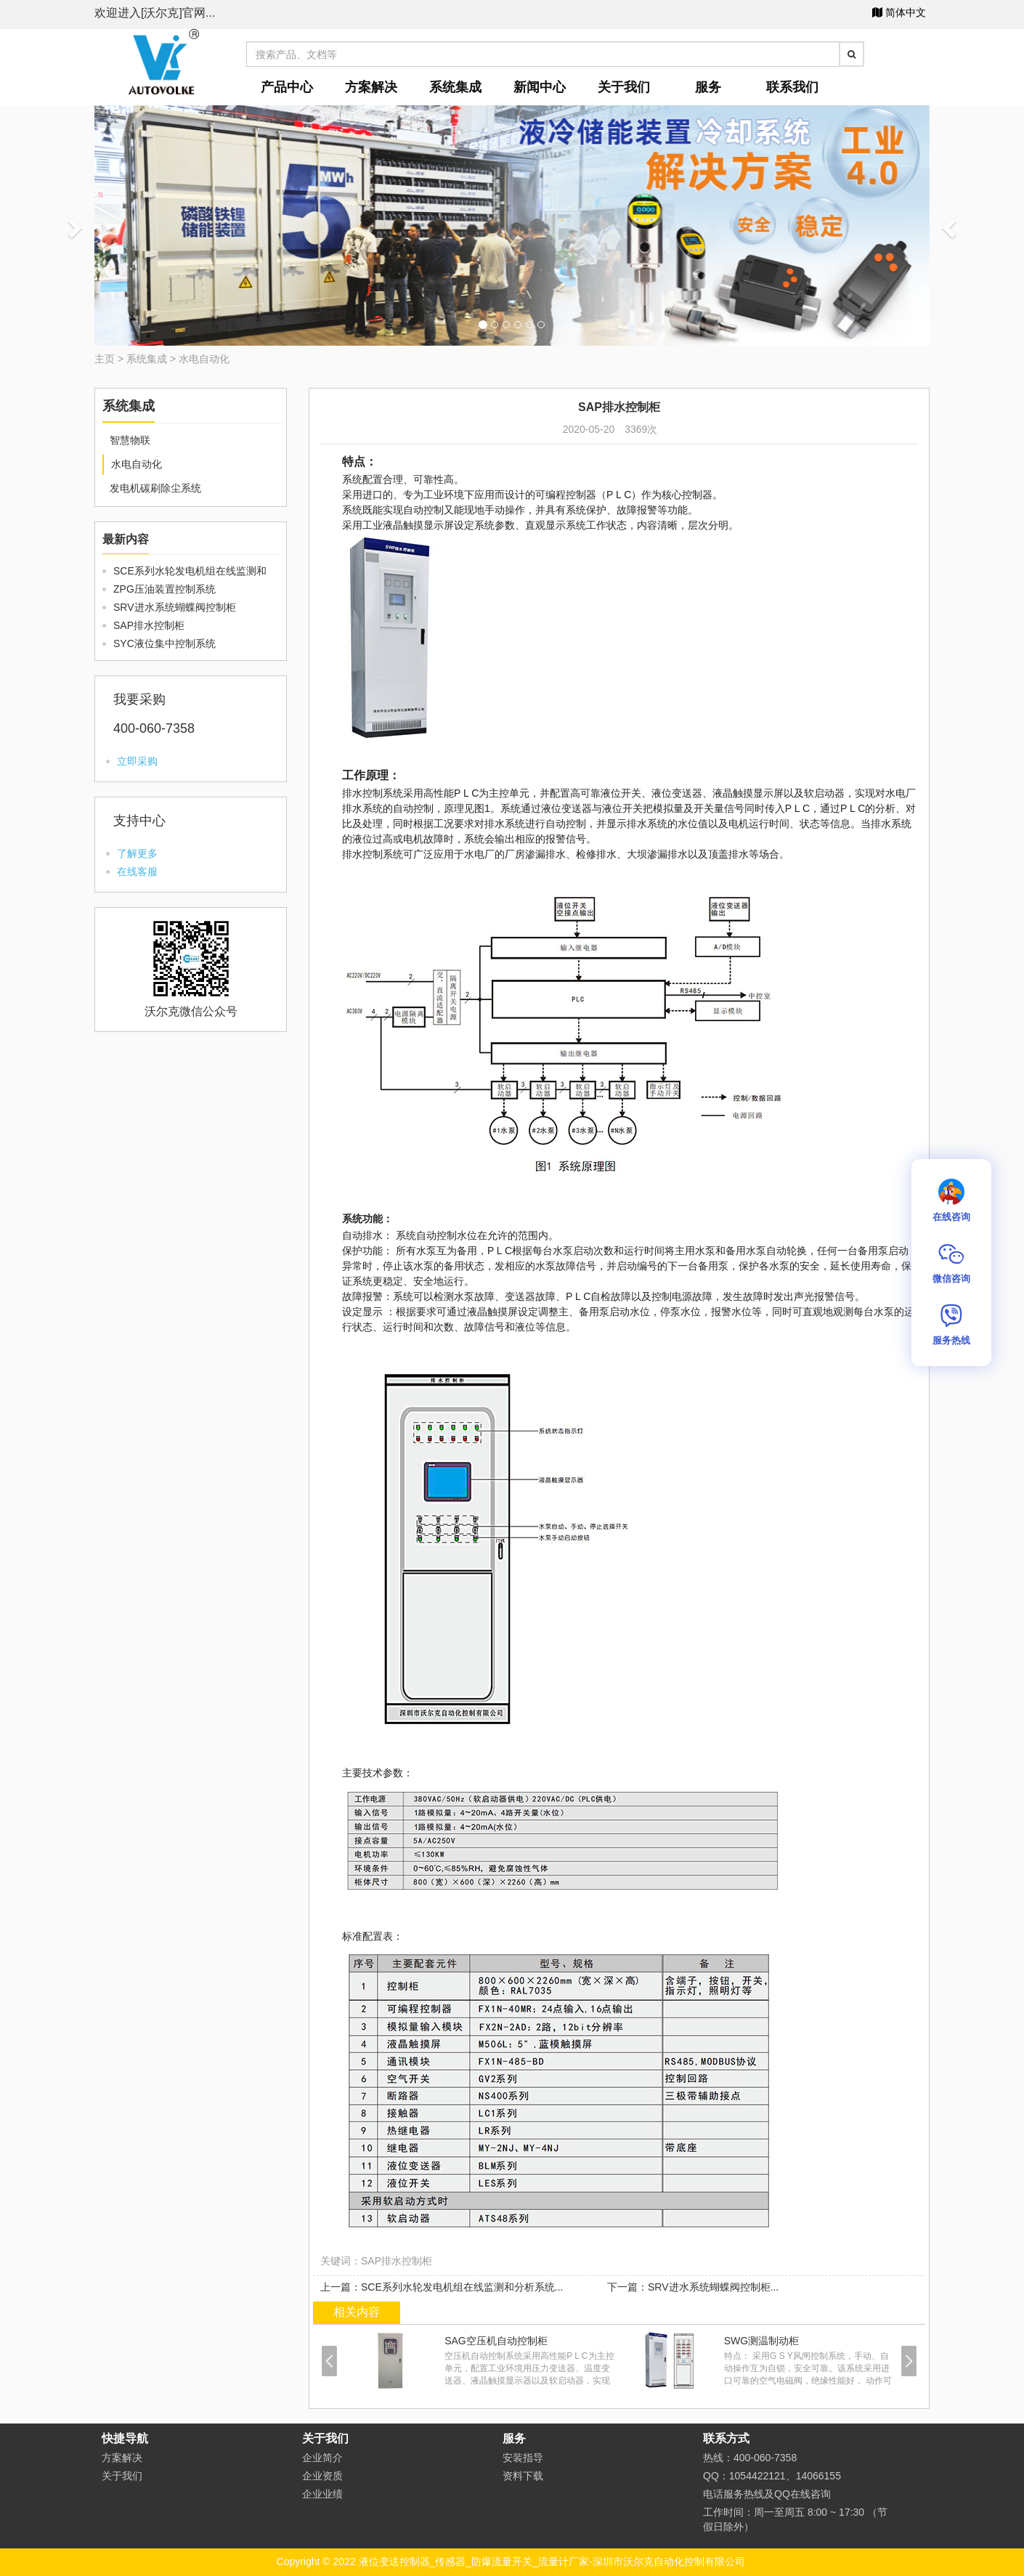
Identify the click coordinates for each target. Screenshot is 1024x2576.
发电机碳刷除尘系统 (155, 488)
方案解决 (371, 87)
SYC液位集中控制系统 (164, 643)
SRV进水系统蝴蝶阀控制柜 (174, 607)
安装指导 (523, 2457)
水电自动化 (204, 359)
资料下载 (523, 2476)
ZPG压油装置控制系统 (164, 589)
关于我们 (624, 87)
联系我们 (792, 87)
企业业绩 (322, 2494)
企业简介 (322, 2457)
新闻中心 (539, 87)
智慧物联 (130, 440)
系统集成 (455, 87)
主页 (104, 359)
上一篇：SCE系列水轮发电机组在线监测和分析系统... (441, 2287)
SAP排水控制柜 (148, 625)
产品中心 (287, 87)
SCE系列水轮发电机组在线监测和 (190, 571)
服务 (708, 87)
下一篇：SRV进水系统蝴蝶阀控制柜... (693, 2287)
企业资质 (322, 2476)
